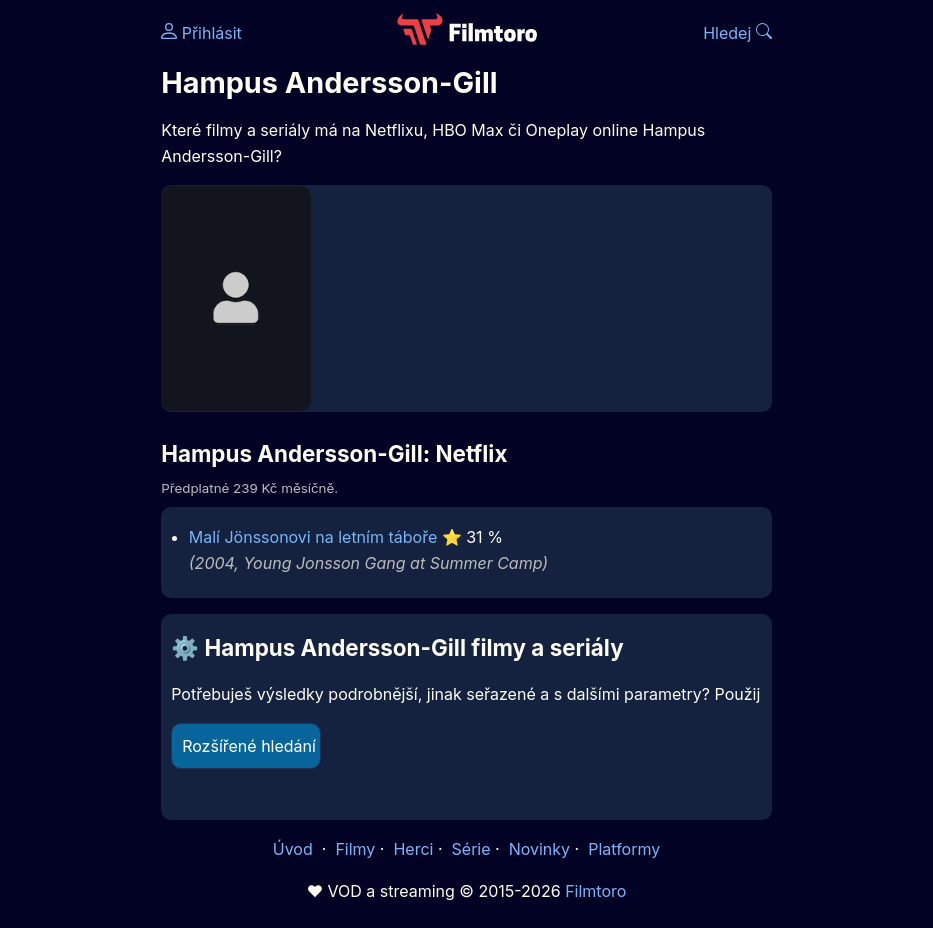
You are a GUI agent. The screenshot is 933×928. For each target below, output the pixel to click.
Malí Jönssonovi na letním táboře (313, 537)
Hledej (737, 33)
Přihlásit (201, 33)
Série (471, 849)
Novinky (539, 849)
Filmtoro (595, 891)
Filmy (355, 849)
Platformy (624, 849)
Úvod (295, 849)
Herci (413, 849)
